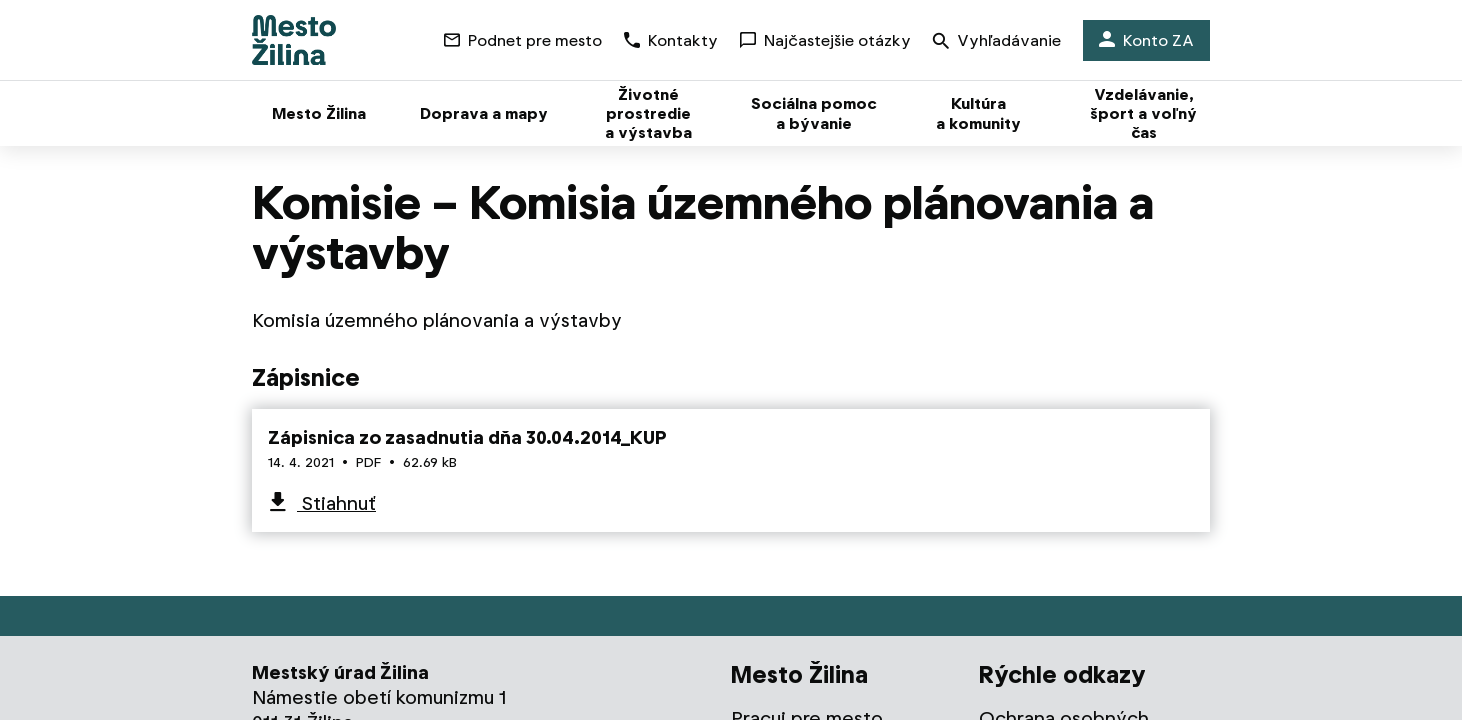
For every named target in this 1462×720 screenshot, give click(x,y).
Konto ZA (1146, 40)
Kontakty (671, 40)
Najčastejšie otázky (825, 40)
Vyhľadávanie (997, 42)
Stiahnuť (336, 503)
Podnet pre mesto (523, 40)
